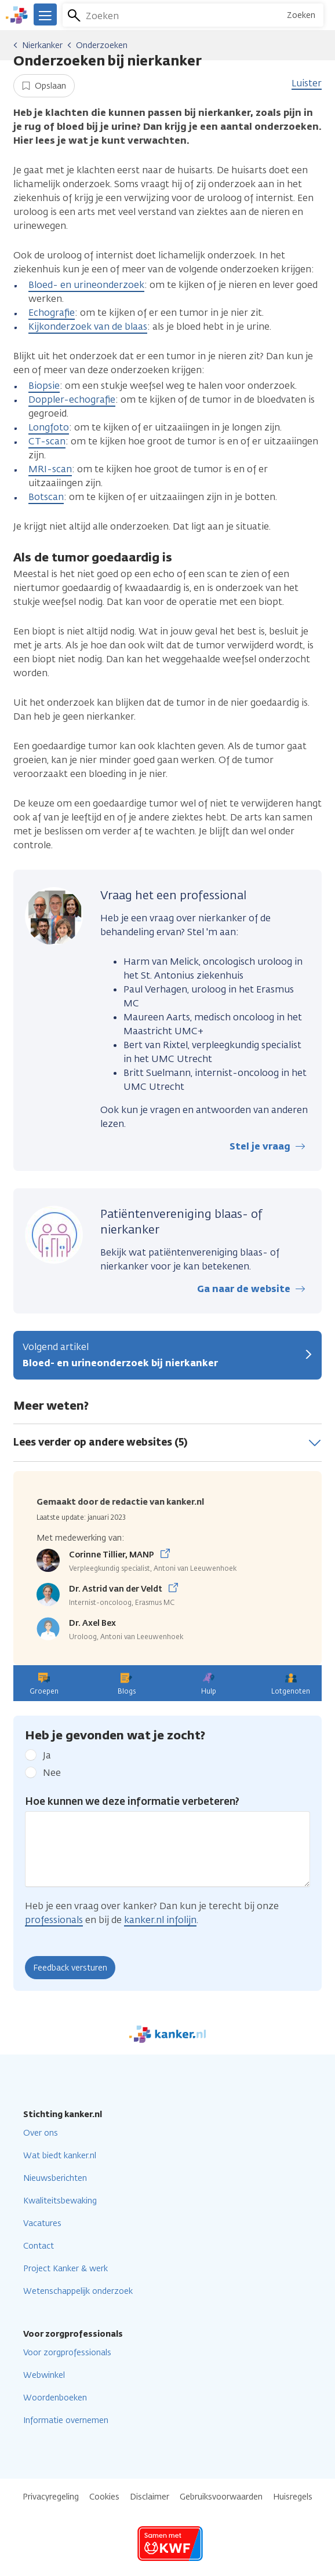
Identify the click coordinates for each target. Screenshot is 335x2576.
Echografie (51, 313)
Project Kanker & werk (65, 2268)
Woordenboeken (55, 2397)
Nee (52, 1773)
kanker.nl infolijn (160, 1920)
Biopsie (44, 386)
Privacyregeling (51, 2496)
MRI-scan (50, 469)
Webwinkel (44, 2375)
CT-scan (46, 441)
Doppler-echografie (71, 399)
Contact (38, 2246)
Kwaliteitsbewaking (60, 2200)
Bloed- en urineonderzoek (86, 285)
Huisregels (292, 2496)
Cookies (104, 2496)
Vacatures (42, 2223)
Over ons (40, 2133)
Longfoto (48, 427)
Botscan (46, 497)
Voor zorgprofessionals (67, 2352)
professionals (54, 1920)
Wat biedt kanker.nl (59, 2155)
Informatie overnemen (65, 2420)
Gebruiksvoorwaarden (221, 2496)
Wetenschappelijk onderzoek (78, 2291)
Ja (47, 1755)
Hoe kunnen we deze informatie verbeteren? (132, 1801)
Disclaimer (149, 2496)
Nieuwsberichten (55, 2178)
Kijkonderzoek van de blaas (87, 326)
